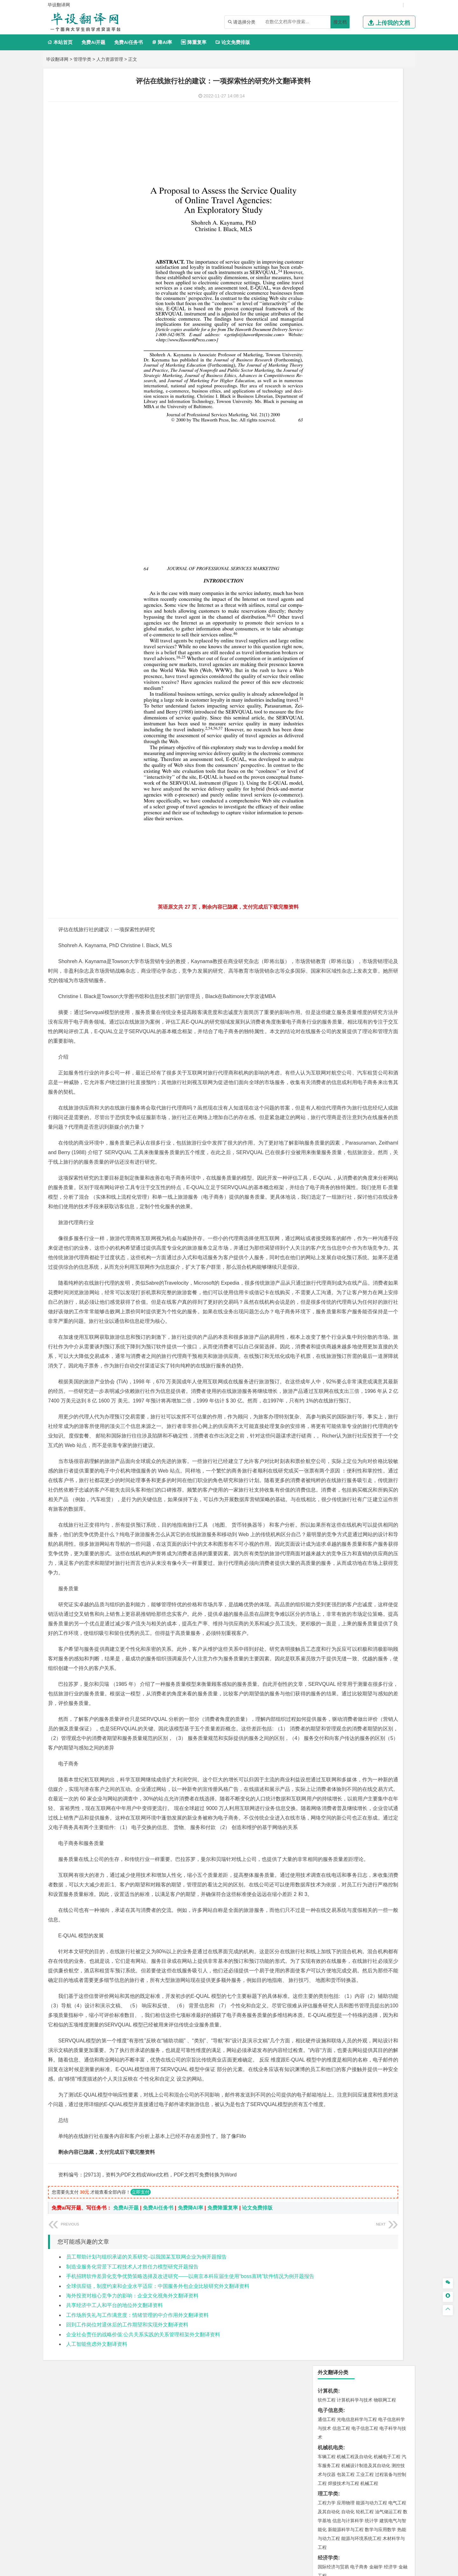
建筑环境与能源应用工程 (380, 476)
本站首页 (60, 42)
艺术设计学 (348, 673)
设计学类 (328, 664)
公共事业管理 (356, 306)
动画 (403, 673)
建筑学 (324, 485)
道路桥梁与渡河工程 (357, 383)
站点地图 (292, 2568)
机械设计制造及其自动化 (365, 168)
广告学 (324, 335)
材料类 (325, 393)
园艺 (322, 730)
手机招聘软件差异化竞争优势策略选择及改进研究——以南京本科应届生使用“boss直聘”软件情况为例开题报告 (190, 2384)
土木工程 (346, 476)
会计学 (334, 306)
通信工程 (327, 122)
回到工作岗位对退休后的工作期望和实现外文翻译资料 (127, 2432)
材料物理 (346, 411)
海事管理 (327, 448)
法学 (322, 363)
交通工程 (387, 383)
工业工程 (365, 177)
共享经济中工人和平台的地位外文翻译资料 (114, 2413)
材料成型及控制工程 (370, 402)
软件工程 (327, 102)
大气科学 (337, 532)
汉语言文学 (371, 344)
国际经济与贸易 (333, 269)
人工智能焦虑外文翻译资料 (96, 2451)
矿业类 (325, 579)
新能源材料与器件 (346, 420)
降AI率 (162, 42)
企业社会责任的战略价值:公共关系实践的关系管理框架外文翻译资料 (143, 2442)
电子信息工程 (364, 131)
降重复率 (193, 42)
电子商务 (359, 269)
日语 (394, 335)
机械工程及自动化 (354, 159)
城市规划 (327, 494)
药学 (354, 645)
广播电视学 (348, 344)
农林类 (325, 721)
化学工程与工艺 (333, 636)
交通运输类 (330, 374)
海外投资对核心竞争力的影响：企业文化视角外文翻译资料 (132, 2403)
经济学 (390, 269)
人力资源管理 (109, 59)
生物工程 (351, 654)
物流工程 (327, 617)
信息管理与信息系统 (376, 298)
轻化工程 (332, 654)
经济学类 (328, 260)
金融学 (376, 269)
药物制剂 (369, 645)
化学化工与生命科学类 (343, 627)
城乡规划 (397, 485)
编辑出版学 (354, 335)
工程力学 (327, 205)
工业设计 (388, 673)
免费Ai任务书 (128, 42)
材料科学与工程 (333, 402)
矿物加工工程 (331, 588)
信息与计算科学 (348, 223)
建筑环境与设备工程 (357, 494)
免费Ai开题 (93, 42)
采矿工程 (374, 588)
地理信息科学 (331, 523)
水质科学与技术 (371, 560)
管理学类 (82, 59)
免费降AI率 (190, 2315)
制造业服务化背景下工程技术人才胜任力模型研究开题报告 (132, 2374)
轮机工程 (365, 214)
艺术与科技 (357, 682)
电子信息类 (330, 113)
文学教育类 (330, 326)
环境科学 (346, 560)
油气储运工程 (388, 214)
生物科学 (381, 654)
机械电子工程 (387, 159)
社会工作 (355, 710)
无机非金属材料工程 (376, 411)
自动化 (348, 214)
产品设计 (369, 673)
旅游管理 (337, 315)
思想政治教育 (331, 710)
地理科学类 (330, 514)
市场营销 (327, 298)
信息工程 (341, 131)
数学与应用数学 (380, 232)
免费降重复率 (222, 2315)
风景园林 (378, 682)
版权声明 (378, 2509)
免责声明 (311, 2518)
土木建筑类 (330, 468)
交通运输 (327, 383)
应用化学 (359, 636)
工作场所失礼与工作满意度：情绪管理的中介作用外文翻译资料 (137, 2422)
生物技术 (397, 636)
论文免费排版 (232, 42)
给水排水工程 (341, 503)
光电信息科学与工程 (357, 122)
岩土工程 (327, 476)
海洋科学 (332, 457)
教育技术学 (377, 335)
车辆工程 (327, 159)
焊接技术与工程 (343, 186)
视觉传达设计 (331, 682)
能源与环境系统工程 (361, 241)
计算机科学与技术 (354, 102)
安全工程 (355, 588)
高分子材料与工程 (382, 420)
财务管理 (346, 298)
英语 (336, 335)
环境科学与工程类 (338, 551)
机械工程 (369, 186)
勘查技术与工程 (348, 597)
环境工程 (327, 560)
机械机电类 (330, 150)
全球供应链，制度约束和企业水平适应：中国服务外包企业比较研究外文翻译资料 (157, 2393)
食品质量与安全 (333, 645)
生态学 (344, 730)
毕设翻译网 (57, 59)
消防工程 (393, 588)
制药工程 (378, 636)
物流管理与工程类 (338, 608)
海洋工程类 (330, 439)
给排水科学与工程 (350, 485)
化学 (366, 654)
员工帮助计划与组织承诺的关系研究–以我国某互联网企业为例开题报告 (146, 2364)
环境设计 (327, 673)
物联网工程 (385, 102)
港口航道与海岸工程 (357, 448)
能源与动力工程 (371, 205)
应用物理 (346, 205)
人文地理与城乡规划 (366, 523)
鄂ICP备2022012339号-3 (256, 2568)
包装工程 (346, 177)
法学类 (325, 354)
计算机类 (328, 93)
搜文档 (340, 22)
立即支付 (140, 2300)
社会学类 (328, 702)
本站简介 (311, 2509)
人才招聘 (344, 2509)
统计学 (371, 223)
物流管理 (346, 617)
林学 (332, 730)
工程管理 (378, 485)
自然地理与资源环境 (367, 532)
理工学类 (328, 196)
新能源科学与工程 (346, 232)
